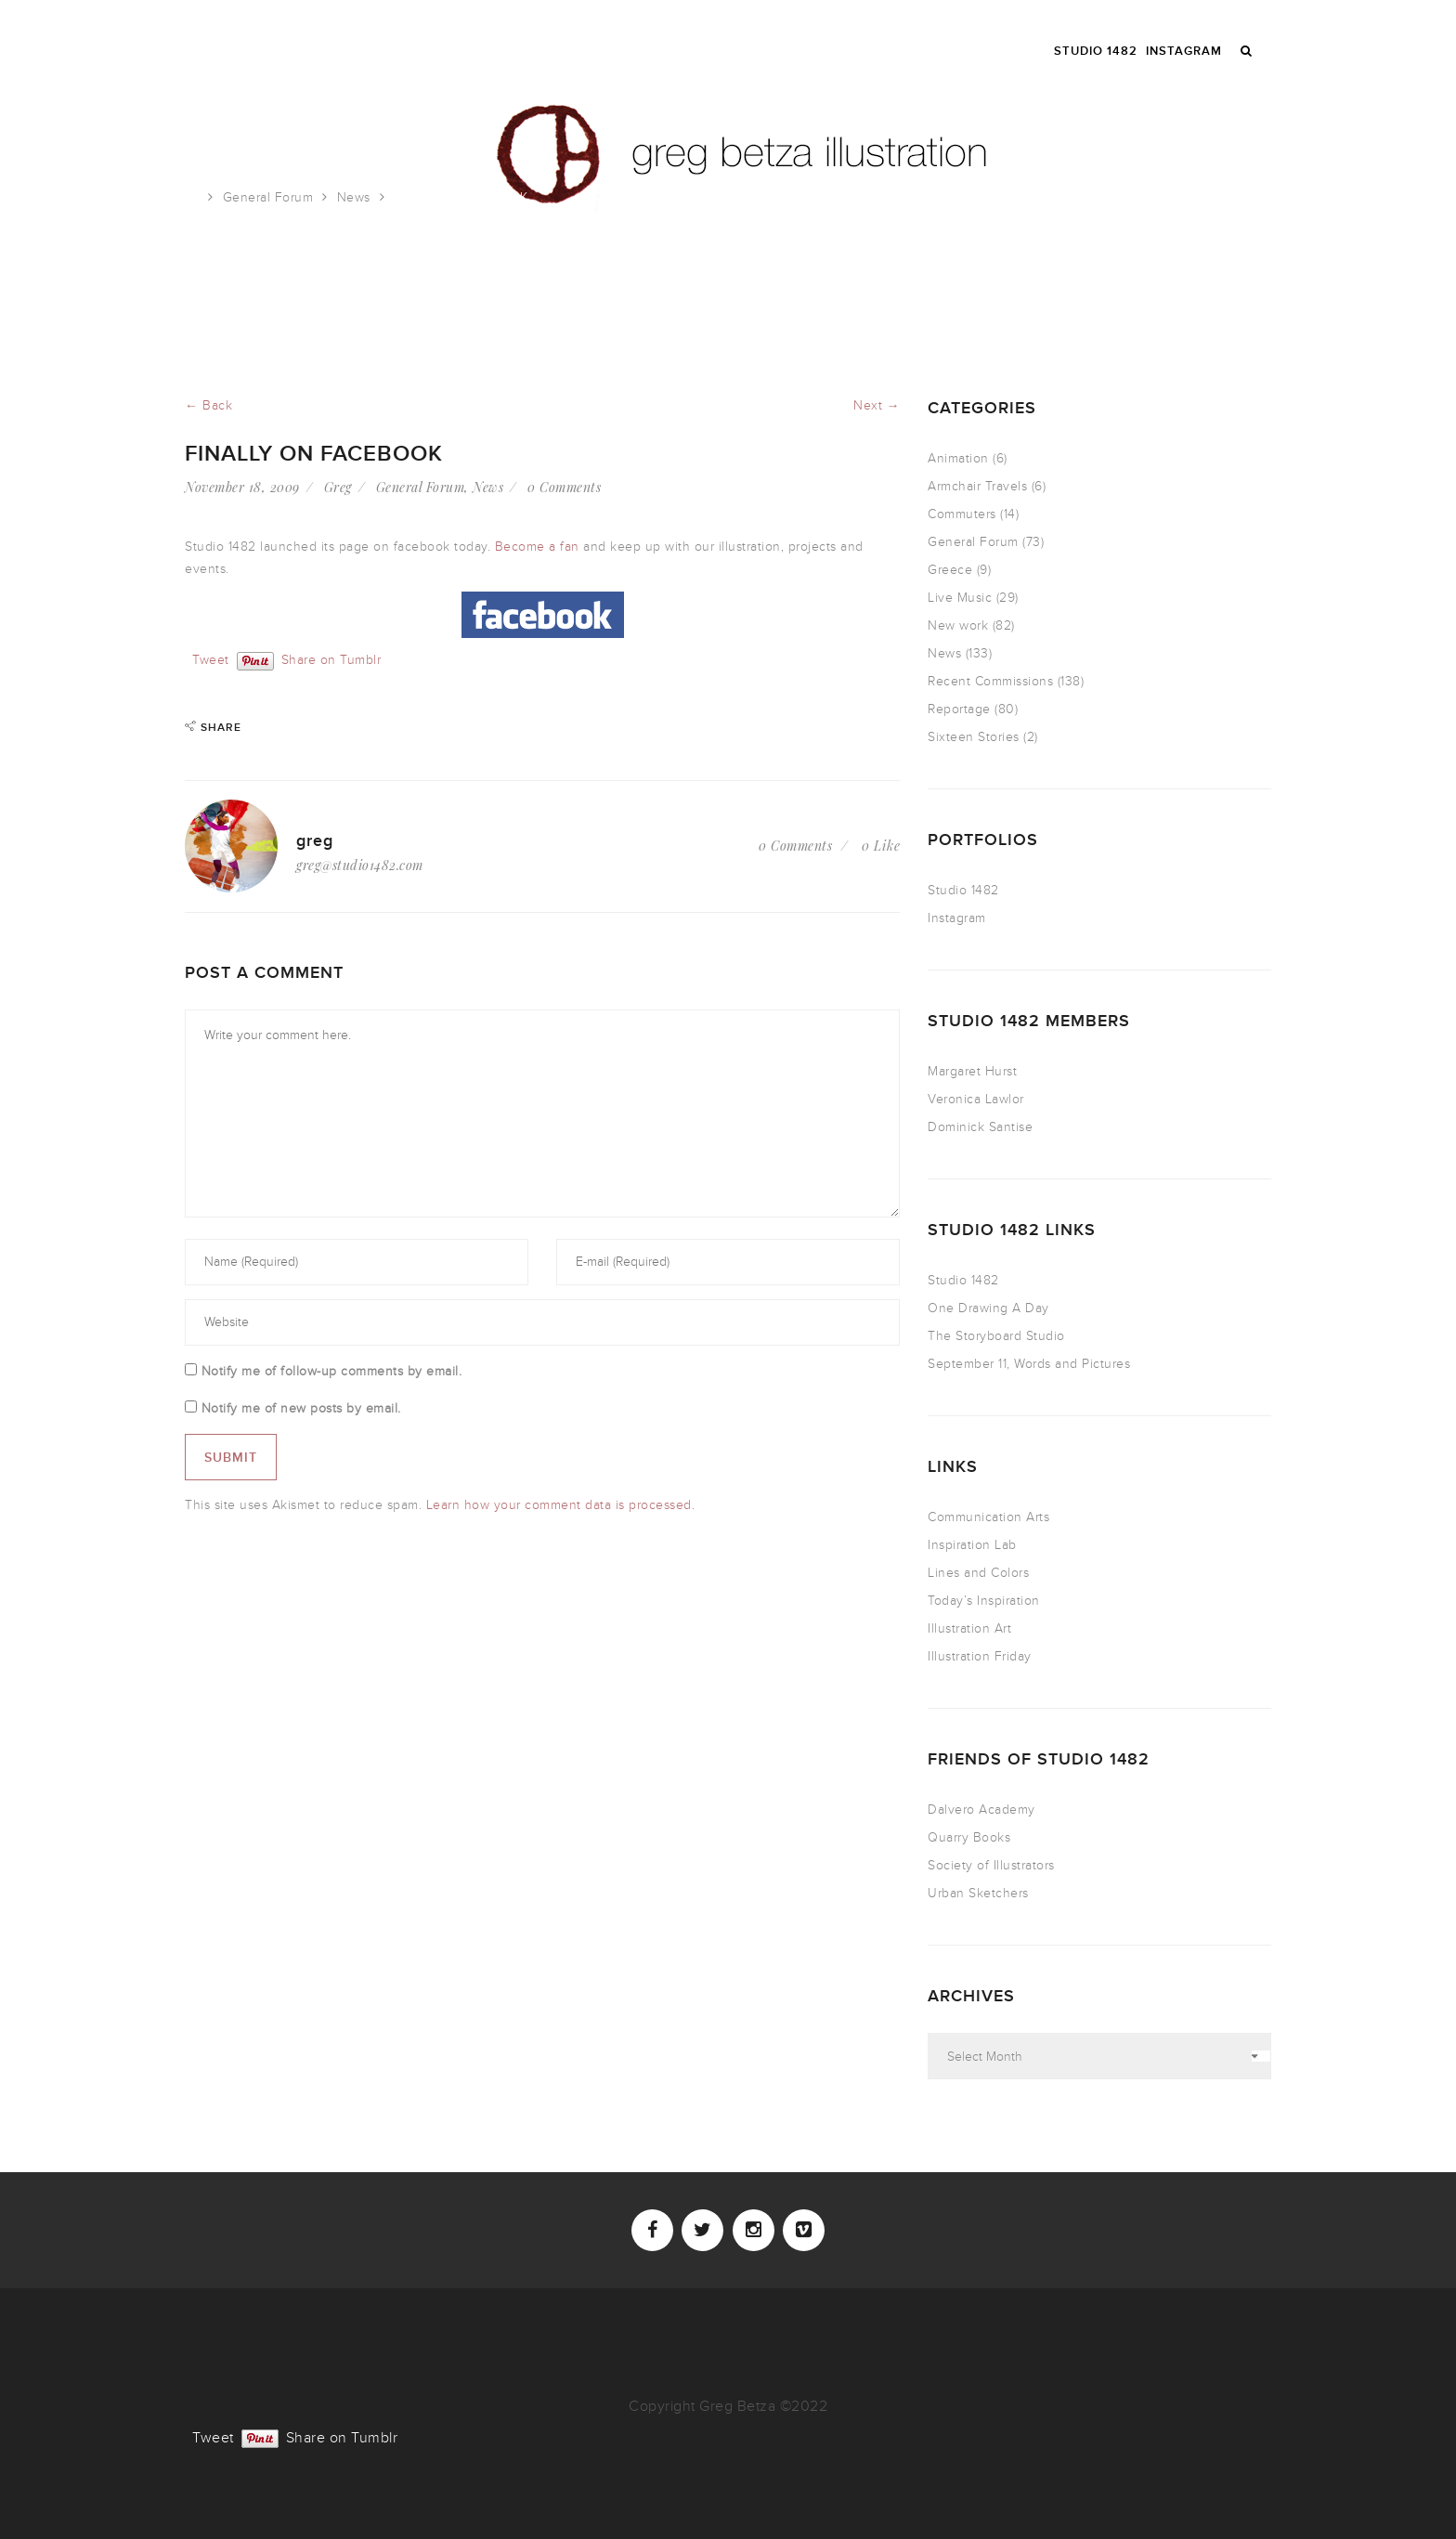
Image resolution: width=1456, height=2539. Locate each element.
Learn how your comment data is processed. (561, 1505)
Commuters (962, 514)
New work (958, 625)
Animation (958, 458)
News (353, 197)
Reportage (959, 709)
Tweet (210, 659)
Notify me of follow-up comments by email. (332, 1371)
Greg (338, 487)
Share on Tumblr (331, 659)
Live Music (960, 597)
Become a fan (537, 546)
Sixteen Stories (974, 737)
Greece (950, 570)
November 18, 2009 (242, 487)
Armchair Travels (977, 486)
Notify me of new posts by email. (301, 1408)
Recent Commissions (990, 681)
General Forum (268, 197)
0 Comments (564, 487)
